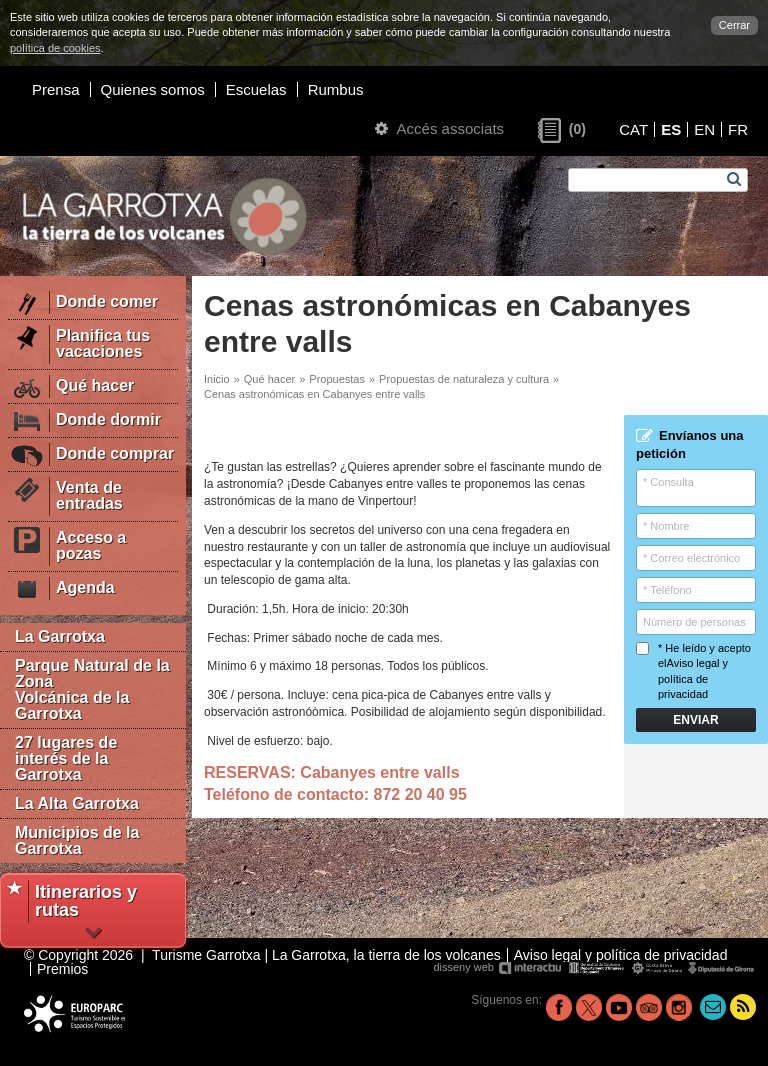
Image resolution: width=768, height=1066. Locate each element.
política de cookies (55, 48)
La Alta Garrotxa (77, 803)
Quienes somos (153, 89)
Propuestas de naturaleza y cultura (464, 379)
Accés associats (439, 128)
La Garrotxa (60, 636)
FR (738, 129)
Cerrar (734, 25)
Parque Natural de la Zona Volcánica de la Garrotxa (92, 689)
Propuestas (337, 379)
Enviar (695, 720)
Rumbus (336, 89)
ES (671, 129)
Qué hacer (269, 379)
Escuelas (256, 89)
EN (704, 129)
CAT (633, 129)
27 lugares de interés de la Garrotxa (66, 758)
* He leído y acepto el (693, 671)
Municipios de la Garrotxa (77, 840)
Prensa (56, 89)
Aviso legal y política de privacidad (693, 678)
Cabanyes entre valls (379, 772)
